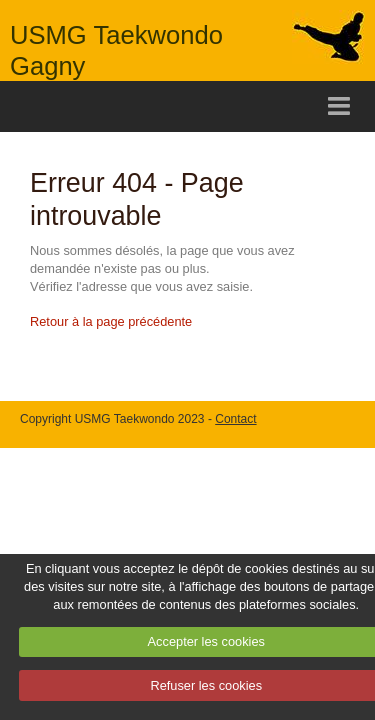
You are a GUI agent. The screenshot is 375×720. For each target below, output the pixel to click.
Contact (235, 419)
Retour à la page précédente (111, 321)
